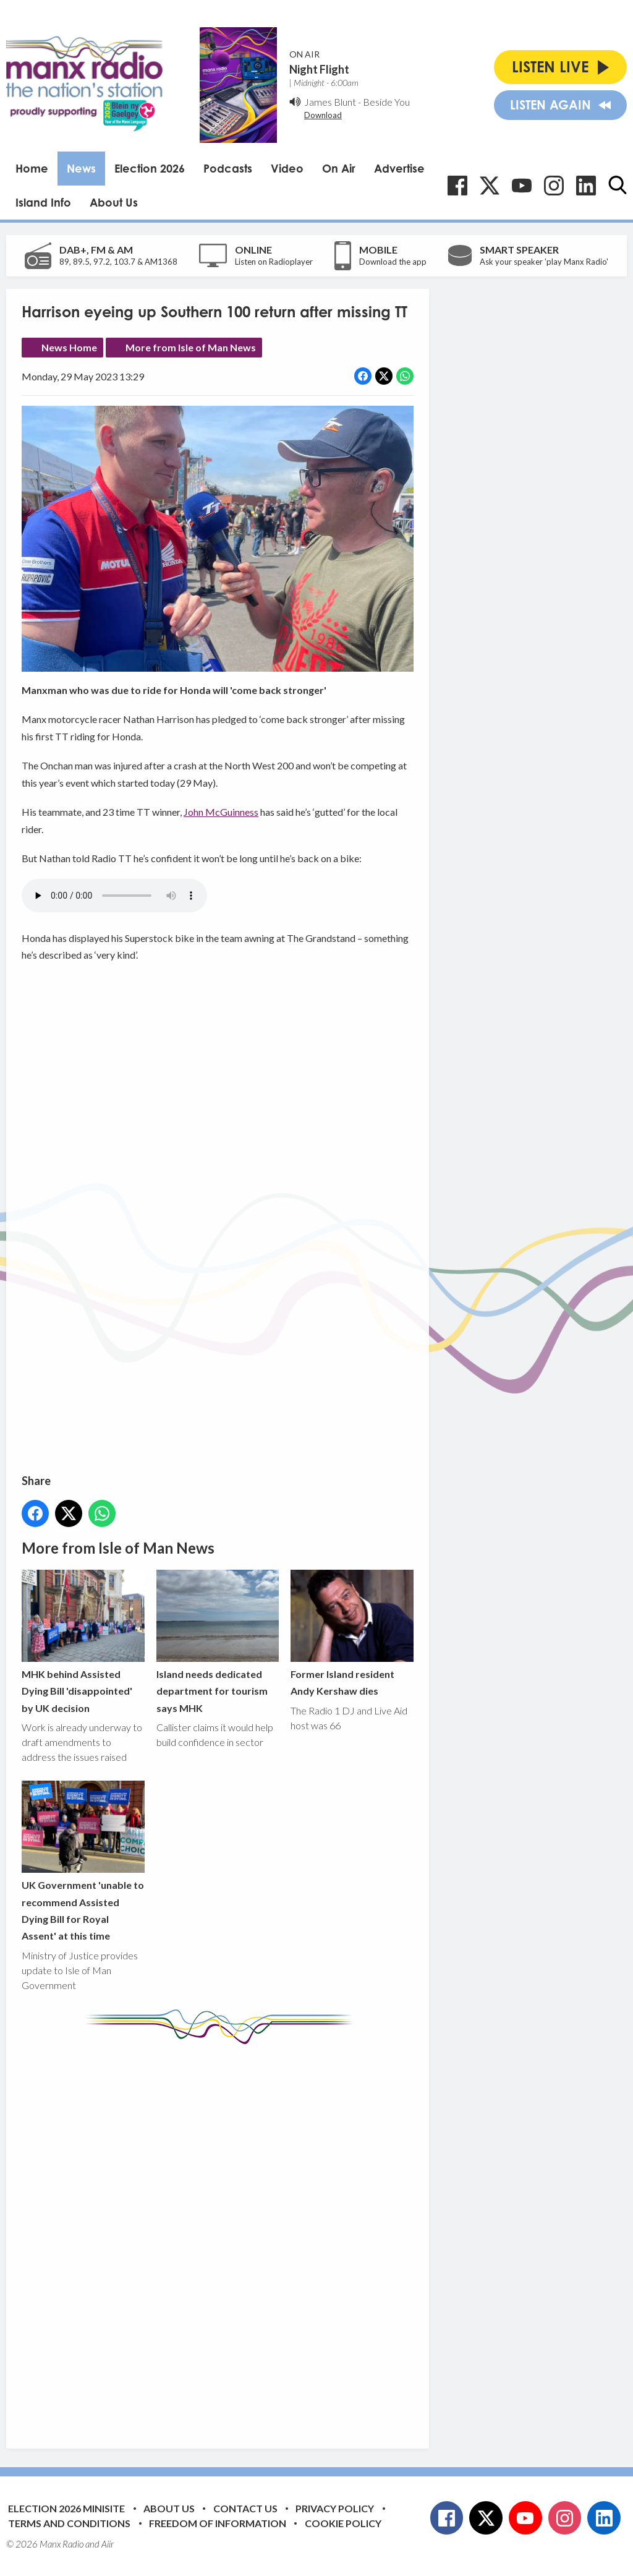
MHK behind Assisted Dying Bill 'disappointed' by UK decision (83, 1642)
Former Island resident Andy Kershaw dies (352, 1633)
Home (31, 168)
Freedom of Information (217, 2523)
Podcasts (227, 168)
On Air (338, 168)
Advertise (399, 168)
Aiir (107, 2543)
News (81, 168)
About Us (114, 202)
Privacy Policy (334, 2508)
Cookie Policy (343, 2523)
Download (323, 115)
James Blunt (330, 102)
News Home (69, 347)
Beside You (386, 102)
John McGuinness (221, 812)
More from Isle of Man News (190, 347)
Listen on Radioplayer (274, 262)
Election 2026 (149, 168)
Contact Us (245, 2508)
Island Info (43, 202)
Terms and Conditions (69, 2523)
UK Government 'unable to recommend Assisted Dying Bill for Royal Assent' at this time (83, 1861)
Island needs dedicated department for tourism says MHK (217, 1642)
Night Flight (319, 69)
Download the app (393, 262)
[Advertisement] (253, 2237)
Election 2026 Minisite (66, 2508)
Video (287, 168)
